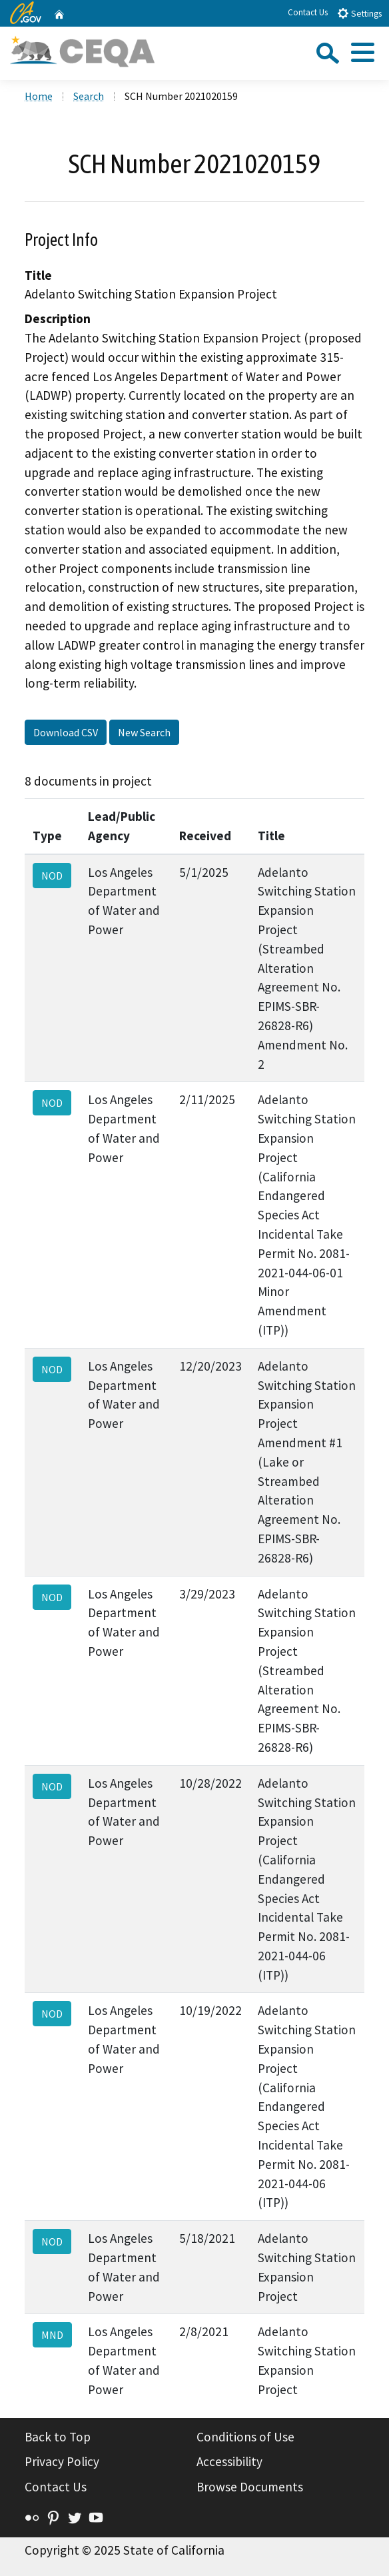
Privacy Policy (62, 2461)
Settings (359, 13)
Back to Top (58, 2437)
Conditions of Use (245, 2437)
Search (88, 96)
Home (39, 96)
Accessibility (229, 2461)
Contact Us (308, 12)
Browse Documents (249, 2487)
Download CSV (65, 732)
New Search (144, 732)
